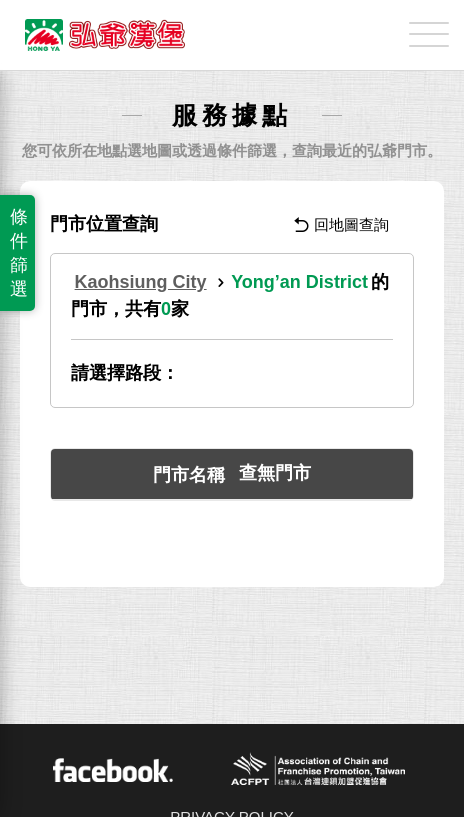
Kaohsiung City (141, 282)
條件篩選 (19, 253)
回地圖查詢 (341, 224)
